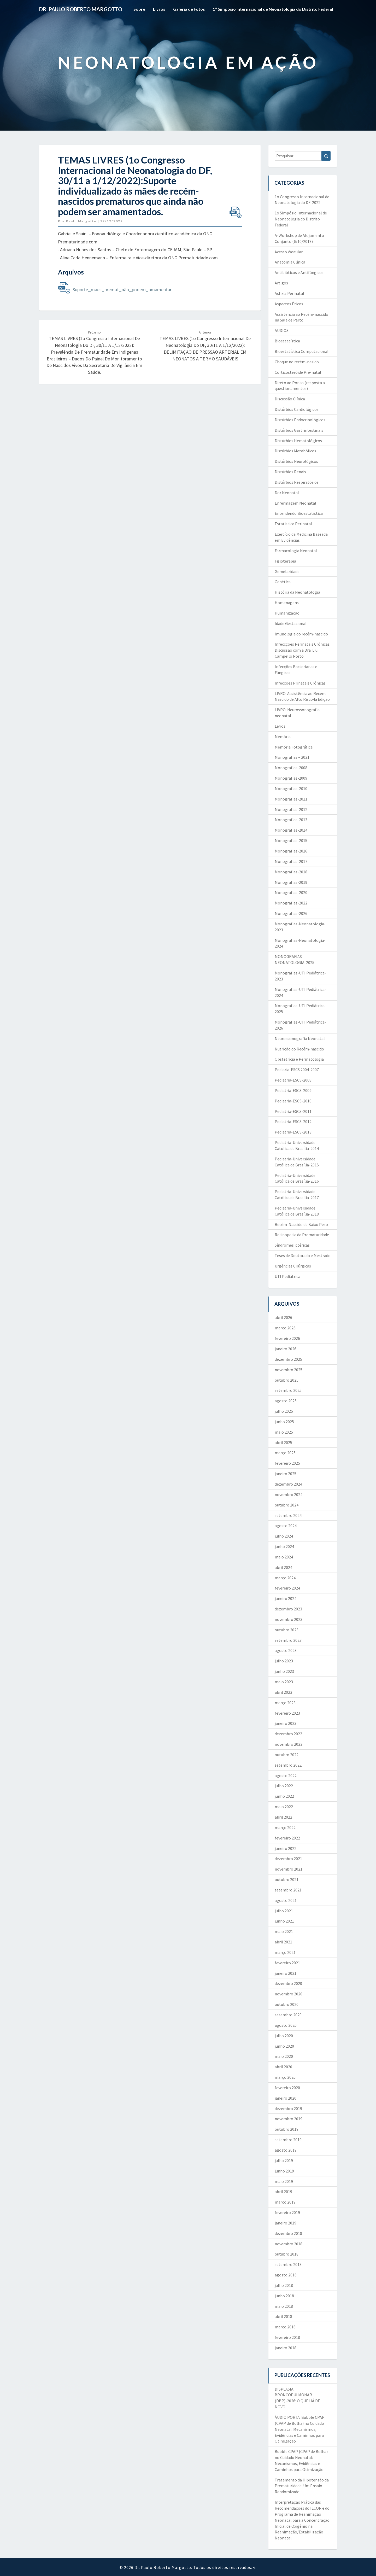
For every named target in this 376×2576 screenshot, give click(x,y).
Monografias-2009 (291, 778)
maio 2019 (284, 2181)
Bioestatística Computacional (301, 351)
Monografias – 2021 (292, 757)
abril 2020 (283, 2066)
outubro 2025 (286, 1380)
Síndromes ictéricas (292, 1245)
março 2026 (285, 1327)
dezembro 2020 (288, 1983)
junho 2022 (284, 1796)
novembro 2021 (288, 1869)
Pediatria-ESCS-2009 (293, 1090)
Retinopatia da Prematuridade (302, 1234)
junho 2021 (284, 1921)
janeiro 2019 (285, 2222)
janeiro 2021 (285, 1973)
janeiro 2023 (285, 1723)
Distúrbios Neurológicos (296, 461)
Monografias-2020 (291, 892)
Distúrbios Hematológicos (298, 440)
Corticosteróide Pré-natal (298, 372)
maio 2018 (284, 2306)
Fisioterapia (285, 561)
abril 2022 (283, 1817)
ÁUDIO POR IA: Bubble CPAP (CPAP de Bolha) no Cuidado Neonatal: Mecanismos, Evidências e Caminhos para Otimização (300, 2429)
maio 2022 (284, 1806)
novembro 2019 (288, 2118)
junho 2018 (284, 2295)
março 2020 (285, 2077)
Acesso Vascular (289, 251)
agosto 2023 (286, 1650)
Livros (159, 9)
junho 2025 (284, 1421)
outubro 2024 (286, 1505)
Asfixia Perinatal (289, 293)
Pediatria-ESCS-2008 (293, 1080)
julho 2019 (284, 2160)
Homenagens (287, 602)
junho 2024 (284, 1546)
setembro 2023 (288, 1640)
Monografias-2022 (291, 903)
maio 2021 (284, 1931)
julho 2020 (284, 2035)
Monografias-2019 (291, 882)
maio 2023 (284, 1681)
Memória (283, 736)
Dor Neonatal (287, 492)
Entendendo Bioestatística (299, 513)
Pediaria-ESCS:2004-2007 (297, 1069)
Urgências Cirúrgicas (293, 1266)
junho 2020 (284, 2046)
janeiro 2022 (285, 1848)
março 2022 (285, 1827)
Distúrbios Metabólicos (295, 450)
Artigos (281, 282)
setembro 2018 (288, 2264)
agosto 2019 (286, 2150)
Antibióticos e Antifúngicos (299, 272)
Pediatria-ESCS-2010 (293, 1100)
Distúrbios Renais (290, 471)
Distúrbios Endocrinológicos (300, 419)
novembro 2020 (288, 1993)
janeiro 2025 (285, 1473)
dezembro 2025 (288, 1359)
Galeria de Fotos (189, 9)
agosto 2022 (286, 1775)
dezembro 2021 (288, 1858)
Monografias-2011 (291, 799)
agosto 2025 (286, 1400)
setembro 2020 (288, 2014)
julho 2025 (284, 1411)
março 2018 (285, 2326)
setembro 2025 (288, 1390)
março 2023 (285, 1702)
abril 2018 (283, 2316)
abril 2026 (283, 1317)
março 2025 (285, 1452)
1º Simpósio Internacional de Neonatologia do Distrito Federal (273, 9)
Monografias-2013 (291, 819)
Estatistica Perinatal (293, 523)
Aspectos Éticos (289, 303)
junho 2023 (284, 1671)
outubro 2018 (286, 2254)
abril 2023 (283, 1692)
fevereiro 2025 (287, 1463)
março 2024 (285, 1577)
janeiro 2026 (285, 1348)
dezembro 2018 (288, 2233)
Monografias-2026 (291, 913)
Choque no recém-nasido (297, 361)
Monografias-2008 (291, 767)
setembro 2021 (288, 1889)
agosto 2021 (286, 1900)
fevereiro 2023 (287, 1713)
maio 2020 (284, 2056)
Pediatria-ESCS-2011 (293, 1111)
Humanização (287, 613)
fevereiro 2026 (287, 1338)
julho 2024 (284, 1536)
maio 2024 (284, 1556)
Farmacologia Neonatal (296, 550)
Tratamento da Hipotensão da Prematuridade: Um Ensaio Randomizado (302, 2486)
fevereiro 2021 (287, 1962)
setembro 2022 (288, 1765)
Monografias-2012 (291, 809)
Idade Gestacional (291, 623)
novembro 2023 (288, 1619)
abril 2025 (283, 1442)
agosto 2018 (286, 2274)
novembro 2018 (288, 2243)
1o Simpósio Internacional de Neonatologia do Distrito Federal (301, 218)
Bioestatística (287, 340)
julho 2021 (284, 1910)
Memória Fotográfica (294, 747)
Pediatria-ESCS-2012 (293, 1121)
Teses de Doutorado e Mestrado (303, 1255)
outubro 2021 (286, 1879)
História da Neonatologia (297, 592)
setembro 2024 (288, 1515)
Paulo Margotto (81, 221)
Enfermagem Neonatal (295, 503)
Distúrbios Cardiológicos (297, 409)
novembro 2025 (288, 1369)
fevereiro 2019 (287, 2212)
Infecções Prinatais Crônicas (300, 683)
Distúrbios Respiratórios (297, 482)
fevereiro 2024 (287, 1588)
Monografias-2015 (291, 840)
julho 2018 (284, 2285)
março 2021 (285, 1952)
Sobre (139, 9)
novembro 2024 (288, 1494)
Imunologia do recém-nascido (301, 633)
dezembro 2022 (288, 1733)
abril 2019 (283, 2191)
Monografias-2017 (291, 861)
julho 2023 (284, 1660)
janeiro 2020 (285, 2098)
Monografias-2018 (291, 871)
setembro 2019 (288, 2139)
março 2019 (285, 2202)
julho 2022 (284, 1785)
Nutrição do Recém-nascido (299, 1049)
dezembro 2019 (288, 2108)
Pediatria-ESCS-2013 (293, 1132)
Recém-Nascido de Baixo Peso (301, 1224)
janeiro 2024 (285, 1598)
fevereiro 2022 (287, 1838)
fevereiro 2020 (287, 2087)
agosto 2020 (286, 2025)
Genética (283, 581)
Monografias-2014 (291, 830)
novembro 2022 (288, 1744)
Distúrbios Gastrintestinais (299, 430)
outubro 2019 (286, 2129)
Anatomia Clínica (290, 262)
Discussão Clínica (290, 398)
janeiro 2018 (285, 2347)
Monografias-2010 (291, 788)
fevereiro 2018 (287, 2337)
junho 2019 (284, 2171)
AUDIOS (282, 330)
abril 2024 (283, 1567)
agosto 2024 (286, 1525)
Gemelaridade (287, 571)
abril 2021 (283, 1941)
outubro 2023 (286, 1629)
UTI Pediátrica (287, 1276)
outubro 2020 (286, 2004)
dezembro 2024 (288, 1484)
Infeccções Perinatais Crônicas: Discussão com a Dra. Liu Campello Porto (302, 650)
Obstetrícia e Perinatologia (299, 1059)
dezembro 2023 (288, 1608)
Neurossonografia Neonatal (300, 1038)
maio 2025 (284, 1432)
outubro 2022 (286, 1754)
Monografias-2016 (291, 851)
